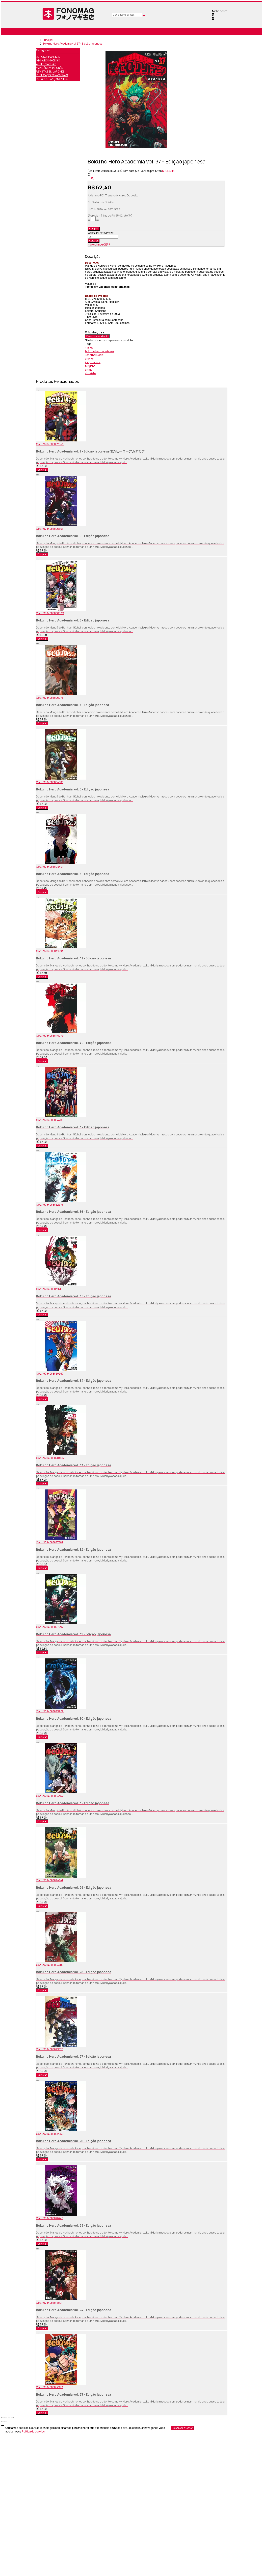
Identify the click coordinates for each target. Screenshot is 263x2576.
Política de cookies (33, 2431)
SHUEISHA (168, 171)
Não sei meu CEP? (99, 244)
